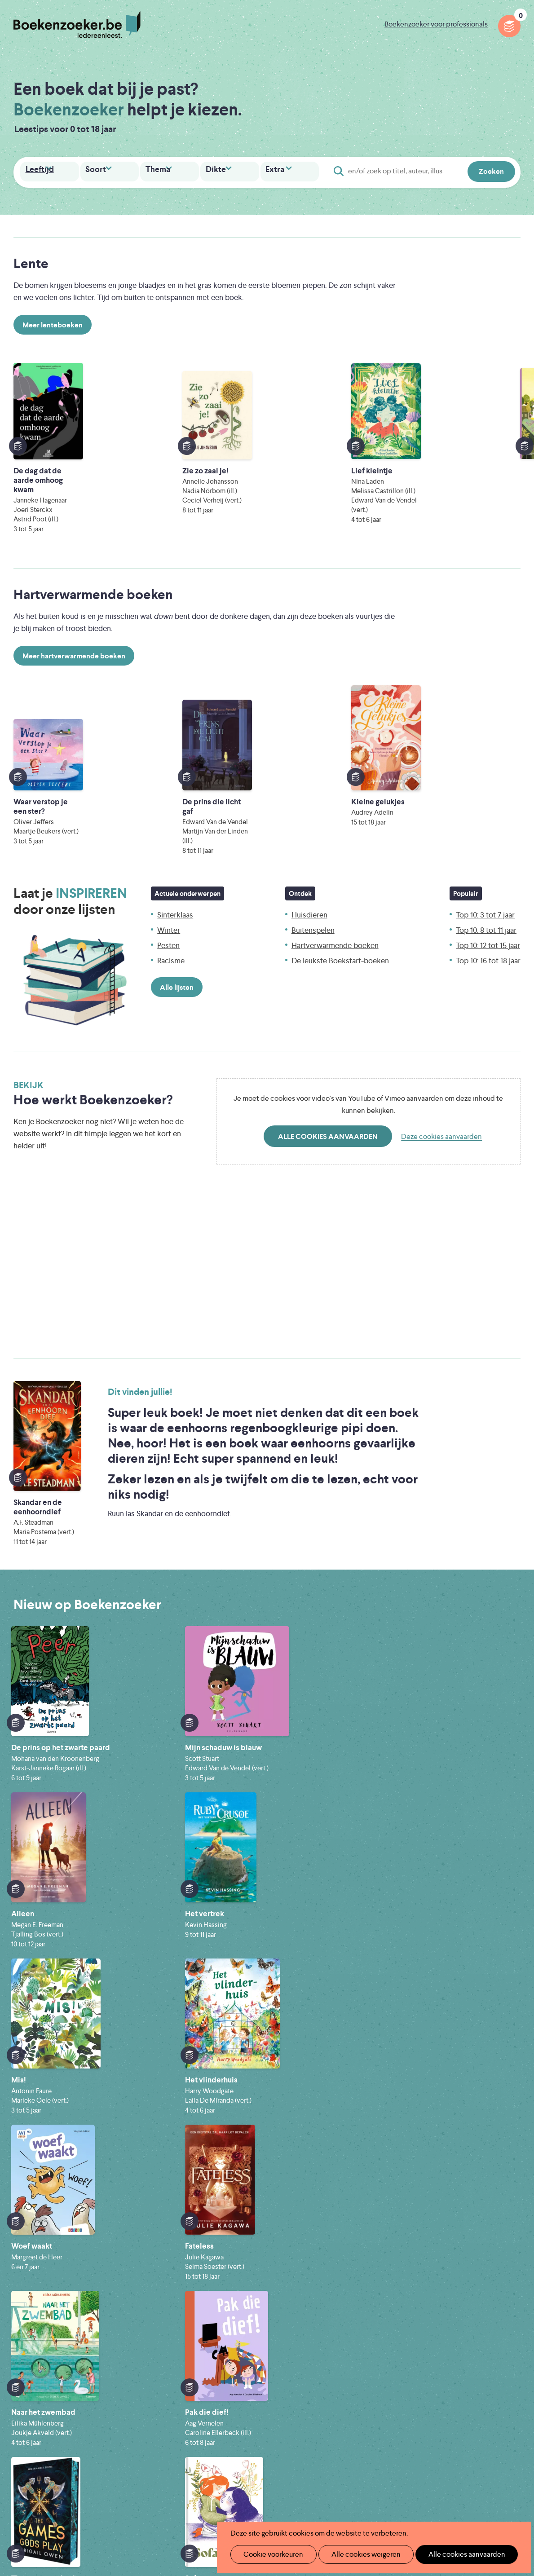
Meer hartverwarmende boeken (73, 643)
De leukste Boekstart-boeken (340, 937)
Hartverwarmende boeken (335, 921)
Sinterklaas (175, 891)
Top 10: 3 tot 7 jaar (485, 891)
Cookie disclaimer (492, 2374)
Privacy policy (499, 2363)
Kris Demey (332, 2501)
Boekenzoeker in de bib (224, 2394)
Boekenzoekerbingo (219, 2408)
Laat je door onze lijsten (70, 877)
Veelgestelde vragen (218, 2437)
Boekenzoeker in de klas (225, 2379)
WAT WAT (267, 2489)
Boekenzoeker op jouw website (351, 2379)
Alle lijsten (177, 963)
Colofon (313, 2422)
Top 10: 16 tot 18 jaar (488, 937)
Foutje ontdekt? (325, 2365)
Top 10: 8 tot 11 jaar (486, 906)
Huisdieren (309, 891)
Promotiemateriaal (216, 2422)
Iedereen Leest (316, 2464)
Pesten (168, 921)
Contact (313, 2437)
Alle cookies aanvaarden (328, 1112)
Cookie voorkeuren (270, 2554)
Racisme (171, 937)
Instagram (512, 2403)
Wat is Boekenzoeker (220, 2365)
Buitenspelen (313, 906)
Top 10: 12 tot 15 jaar (488, 921)
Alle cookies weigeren (356, 2554)
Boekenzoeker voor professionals (436, 24)
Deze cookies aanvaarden (441, 1112)
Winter (168, 906)
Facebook (499, 2403)
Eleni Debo (253, 2501)
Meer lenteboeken (52, 323)
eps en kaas (414, 2501)
